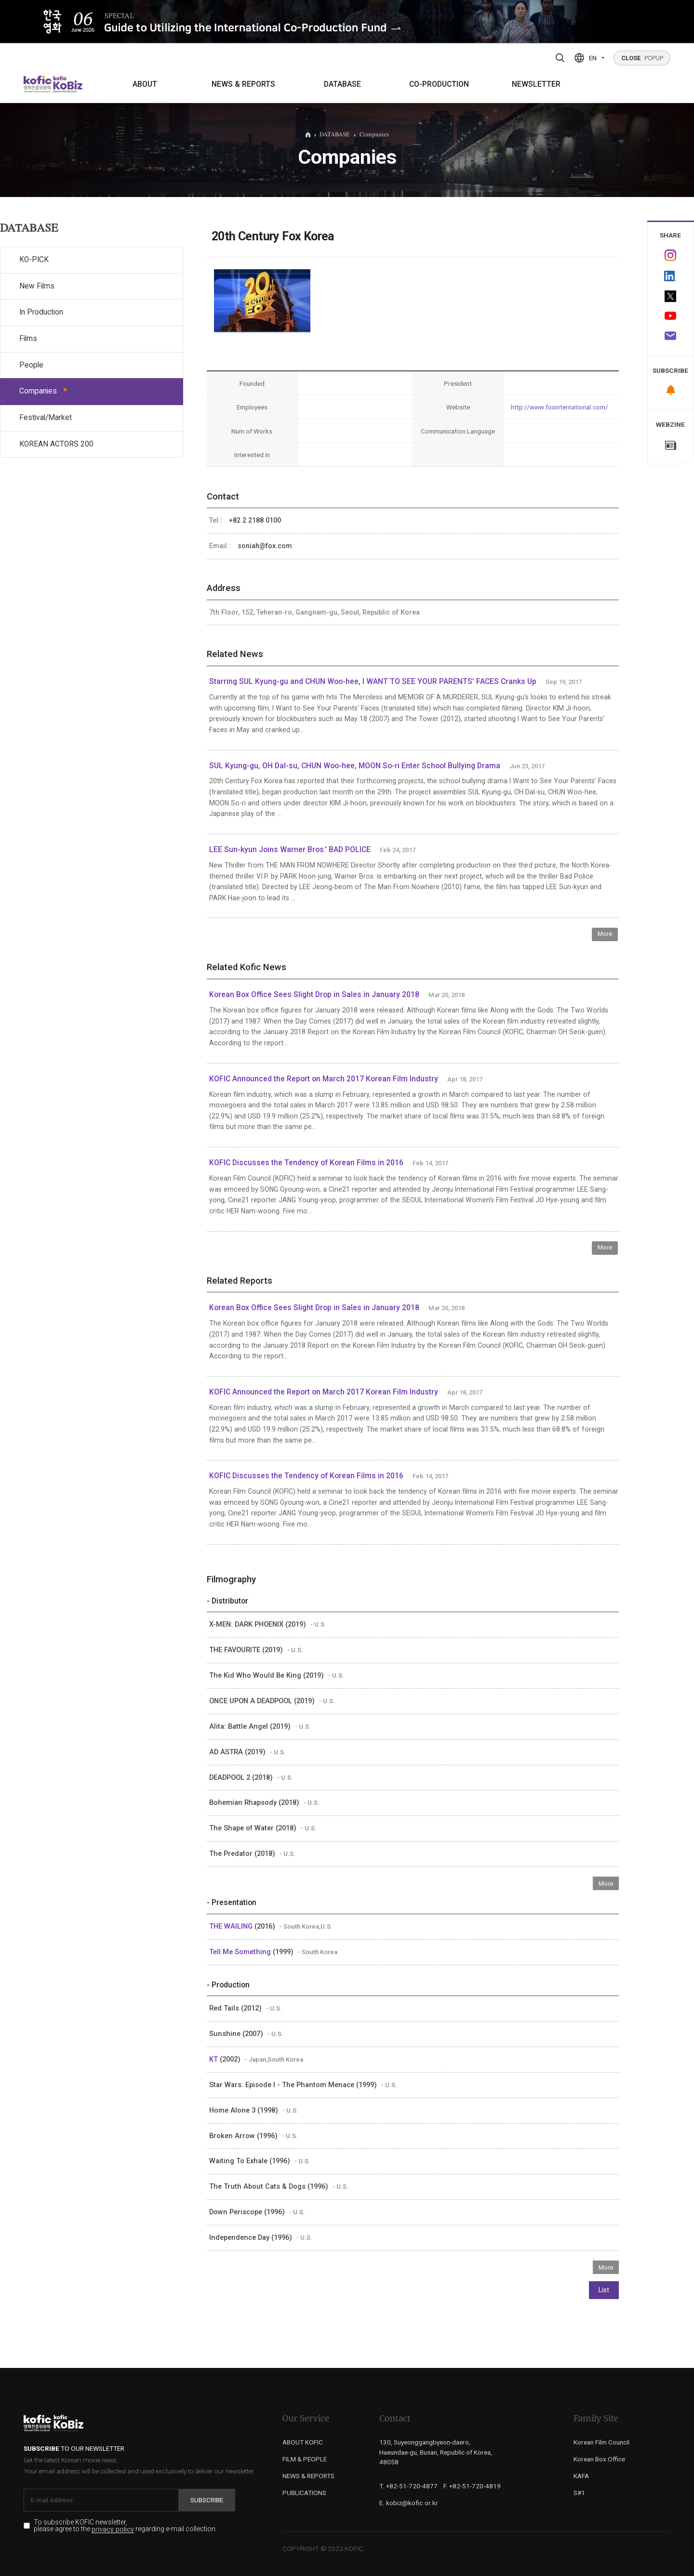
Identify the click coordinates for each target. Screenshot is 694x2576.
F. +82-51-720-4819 (472, 2486)
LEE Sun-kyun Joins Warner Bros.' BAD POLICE (290, 849)
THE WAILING (231, 1926)
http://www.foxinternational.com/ (559, 407)
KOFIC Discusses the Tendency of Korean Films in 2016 (306, 1162)
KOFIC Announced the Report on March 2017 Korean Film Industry (323, 1079)
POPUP (642, 58)
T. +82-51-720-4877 (408, 2486)
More (605, 933)
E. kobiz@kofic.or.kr (408, 2503)
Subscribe (206, 2500)
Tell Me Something (241, 1951)
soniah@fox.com (265, 546)
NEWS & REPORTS (243, 84)
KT (214, 2059)
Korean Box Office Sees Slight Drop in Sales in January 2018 (314, 994)
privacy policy (113, 2529)
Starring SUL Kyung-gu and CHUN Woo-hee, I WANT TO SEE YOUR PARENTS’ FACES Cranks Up (372, 681)
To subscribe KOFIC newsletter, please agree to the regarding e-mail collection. (125, 2526)
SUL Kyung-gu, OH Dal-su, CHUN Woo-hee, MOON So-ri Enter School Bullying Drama (354, 766)
